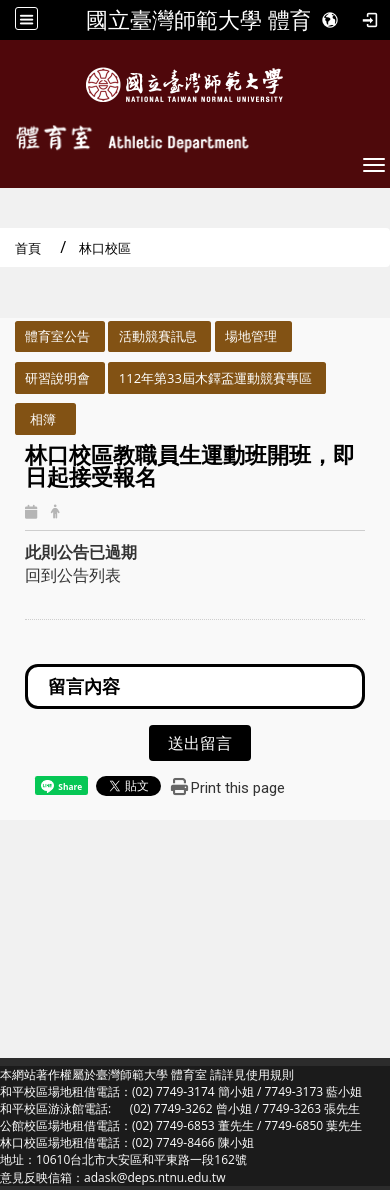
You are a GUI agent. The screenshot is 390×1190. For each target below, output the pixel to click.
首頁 (28, 248)
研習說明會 (57, 378)
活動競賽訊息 (158, 336)
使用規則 (270, 1074)
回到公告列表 (73, 575)
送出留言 (200, 743)
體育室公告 (57, 336)
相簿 (43, 419)
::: (6, 332)
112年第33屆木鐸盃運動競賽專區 (215, 378)
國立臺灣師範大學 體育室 (210, 20)
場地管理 (251, 336)
